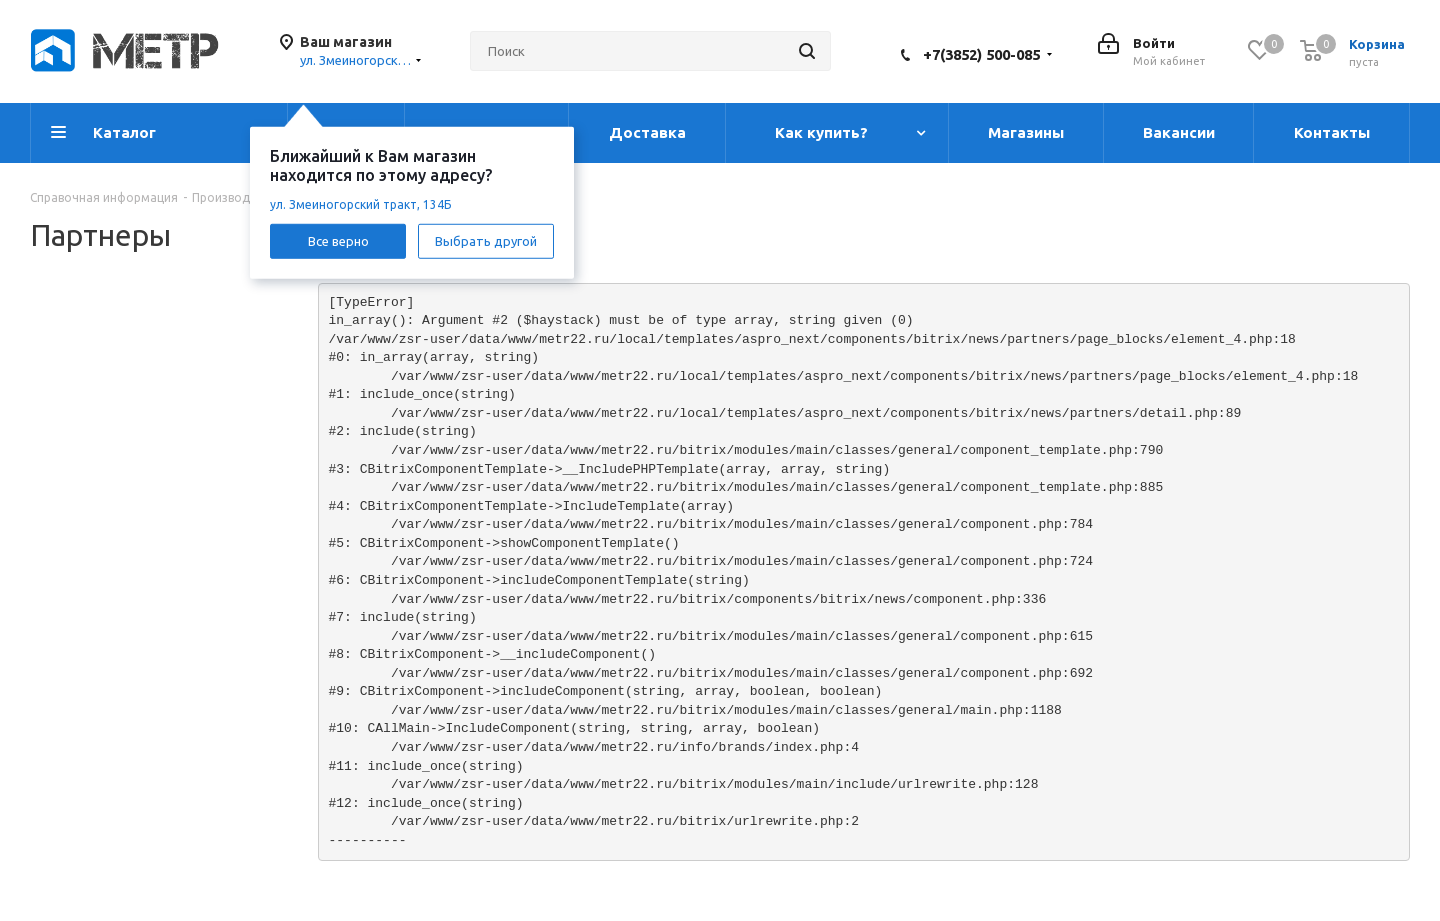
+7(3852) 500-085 (981, 54)
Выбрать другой (486, 240)
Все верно (338, 240)
